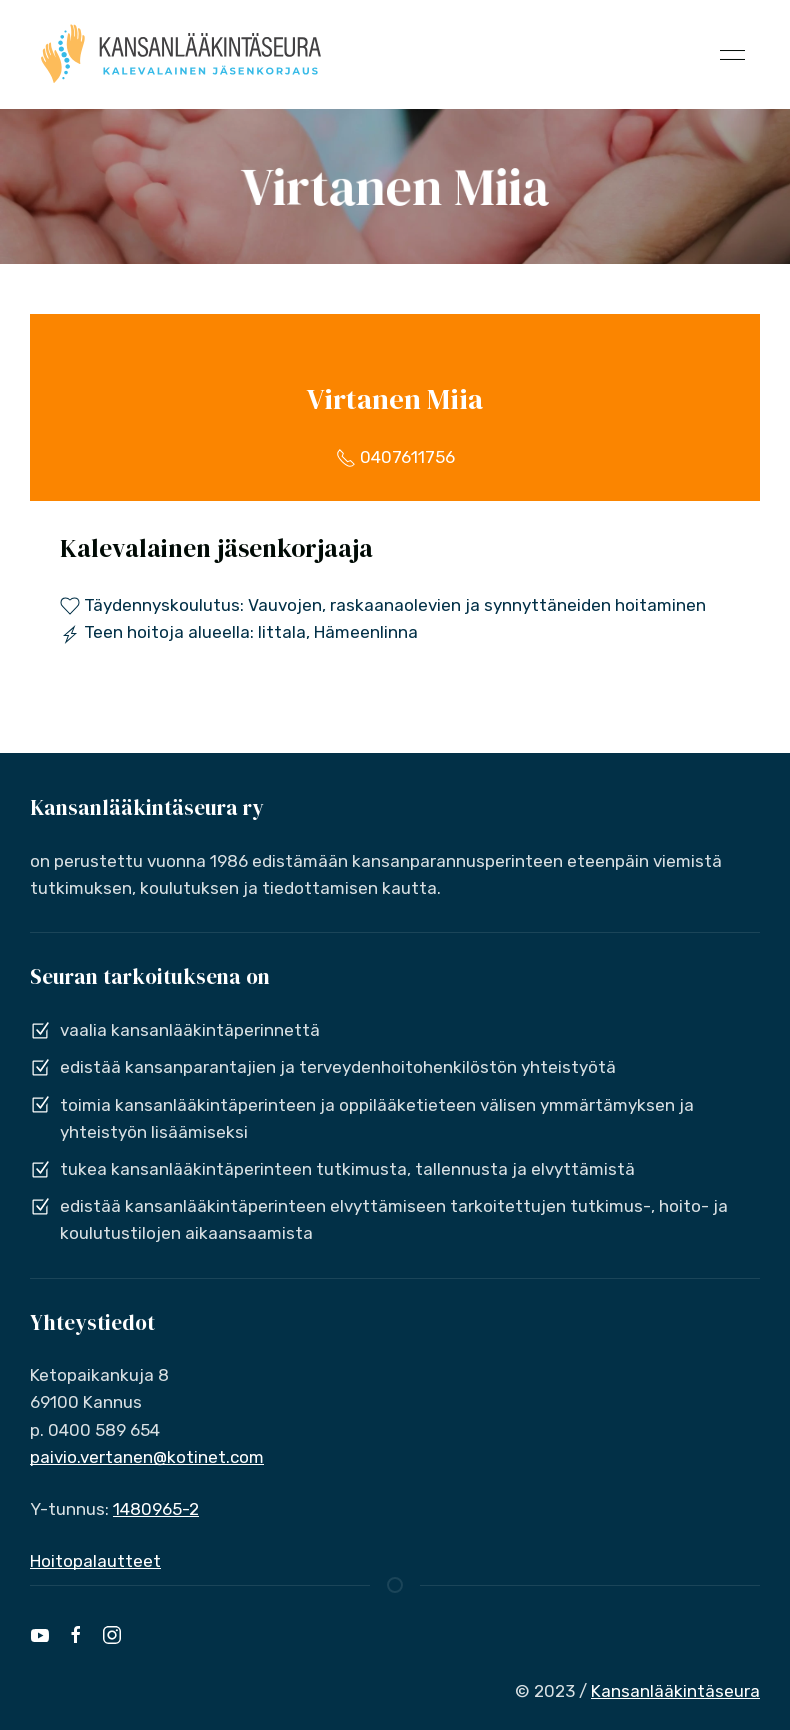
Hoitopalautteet (95, 1561)
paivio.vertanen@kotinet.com (147, 1457)
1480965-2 (156, 1509)
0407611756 (395, 457)
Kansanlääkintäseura (675, 1691)
